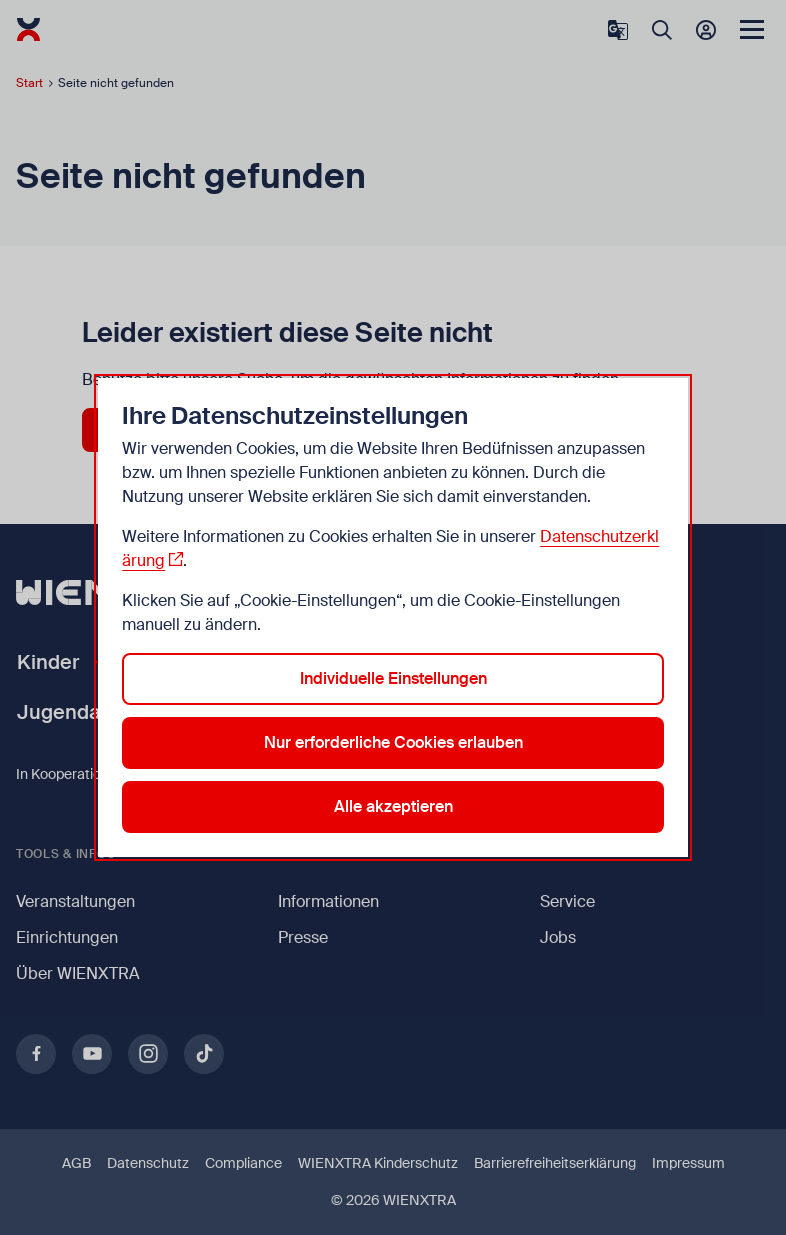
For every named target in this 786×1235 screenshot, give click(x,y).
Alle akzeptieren (393, 806)
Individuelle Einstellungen (393, 678)
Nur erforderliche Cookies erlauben (393, 742)
